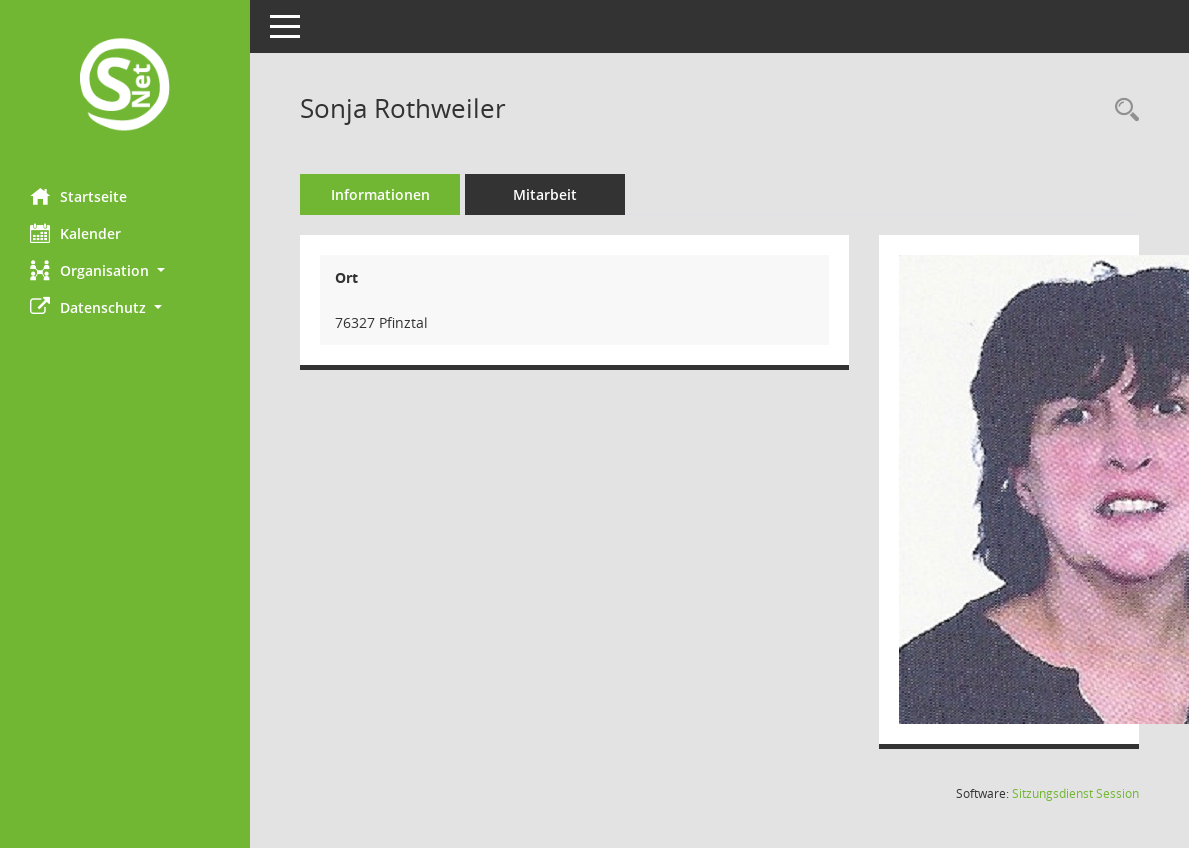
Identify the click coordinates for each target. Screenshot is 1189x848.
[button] (125, 270)
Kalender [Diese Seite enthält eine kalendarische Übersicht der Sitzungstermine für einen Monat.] (75, 233)
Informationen (380, 194)
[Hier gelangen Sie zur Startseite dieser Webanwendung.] (125, 86)
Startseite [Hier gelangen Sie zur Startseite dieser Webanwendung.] (78, 196)
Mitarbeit (545, 194)
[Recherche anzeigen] (1122, 110)
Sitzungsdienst (1075, 793)
